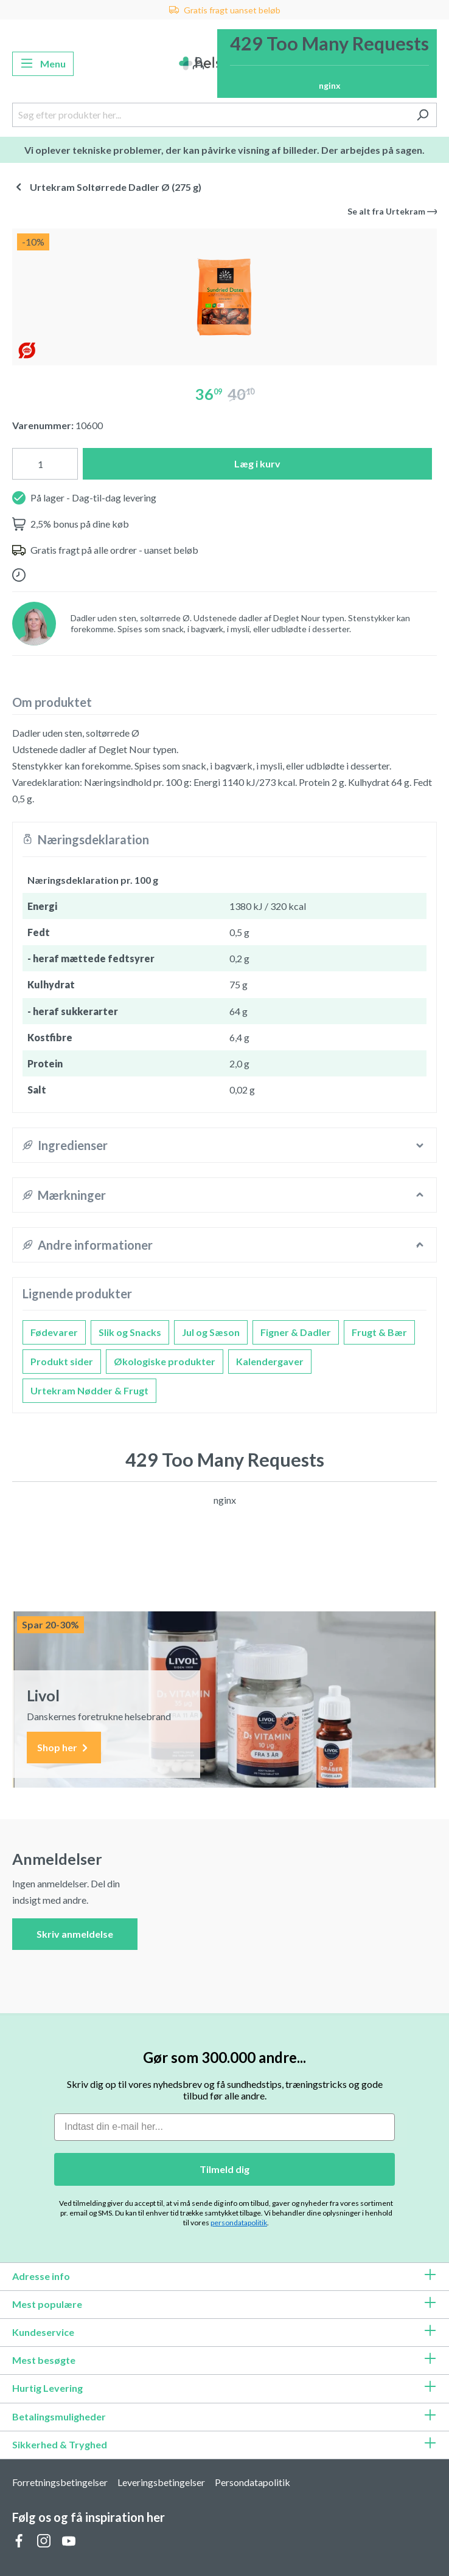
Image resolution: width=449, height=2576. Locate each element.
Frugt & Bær (379, 1332)
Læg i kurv (257, 463)
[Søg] (422, 115)
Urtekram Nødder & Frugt (89, 1390)
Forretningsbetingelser (60, 2482)
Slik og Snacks (130, 1332)
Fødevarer (54, 1332)
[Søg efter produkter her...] (210, 115)
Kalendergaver (270, 1361)
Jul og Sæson (211, 1332)
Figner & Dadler (295, 1332)
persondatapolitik (239, 2222)
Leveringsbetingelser (161, 2482)
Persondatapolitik (252, 2482)
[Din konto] (198, 63)
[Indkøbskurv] (327, 63)
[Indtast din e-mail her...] (224, 2127)
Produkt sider (61, 1361)
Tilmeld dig (224, 2169)
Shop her (64, 1747)
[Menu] (43, 64)
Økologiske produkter (164, 1361)
